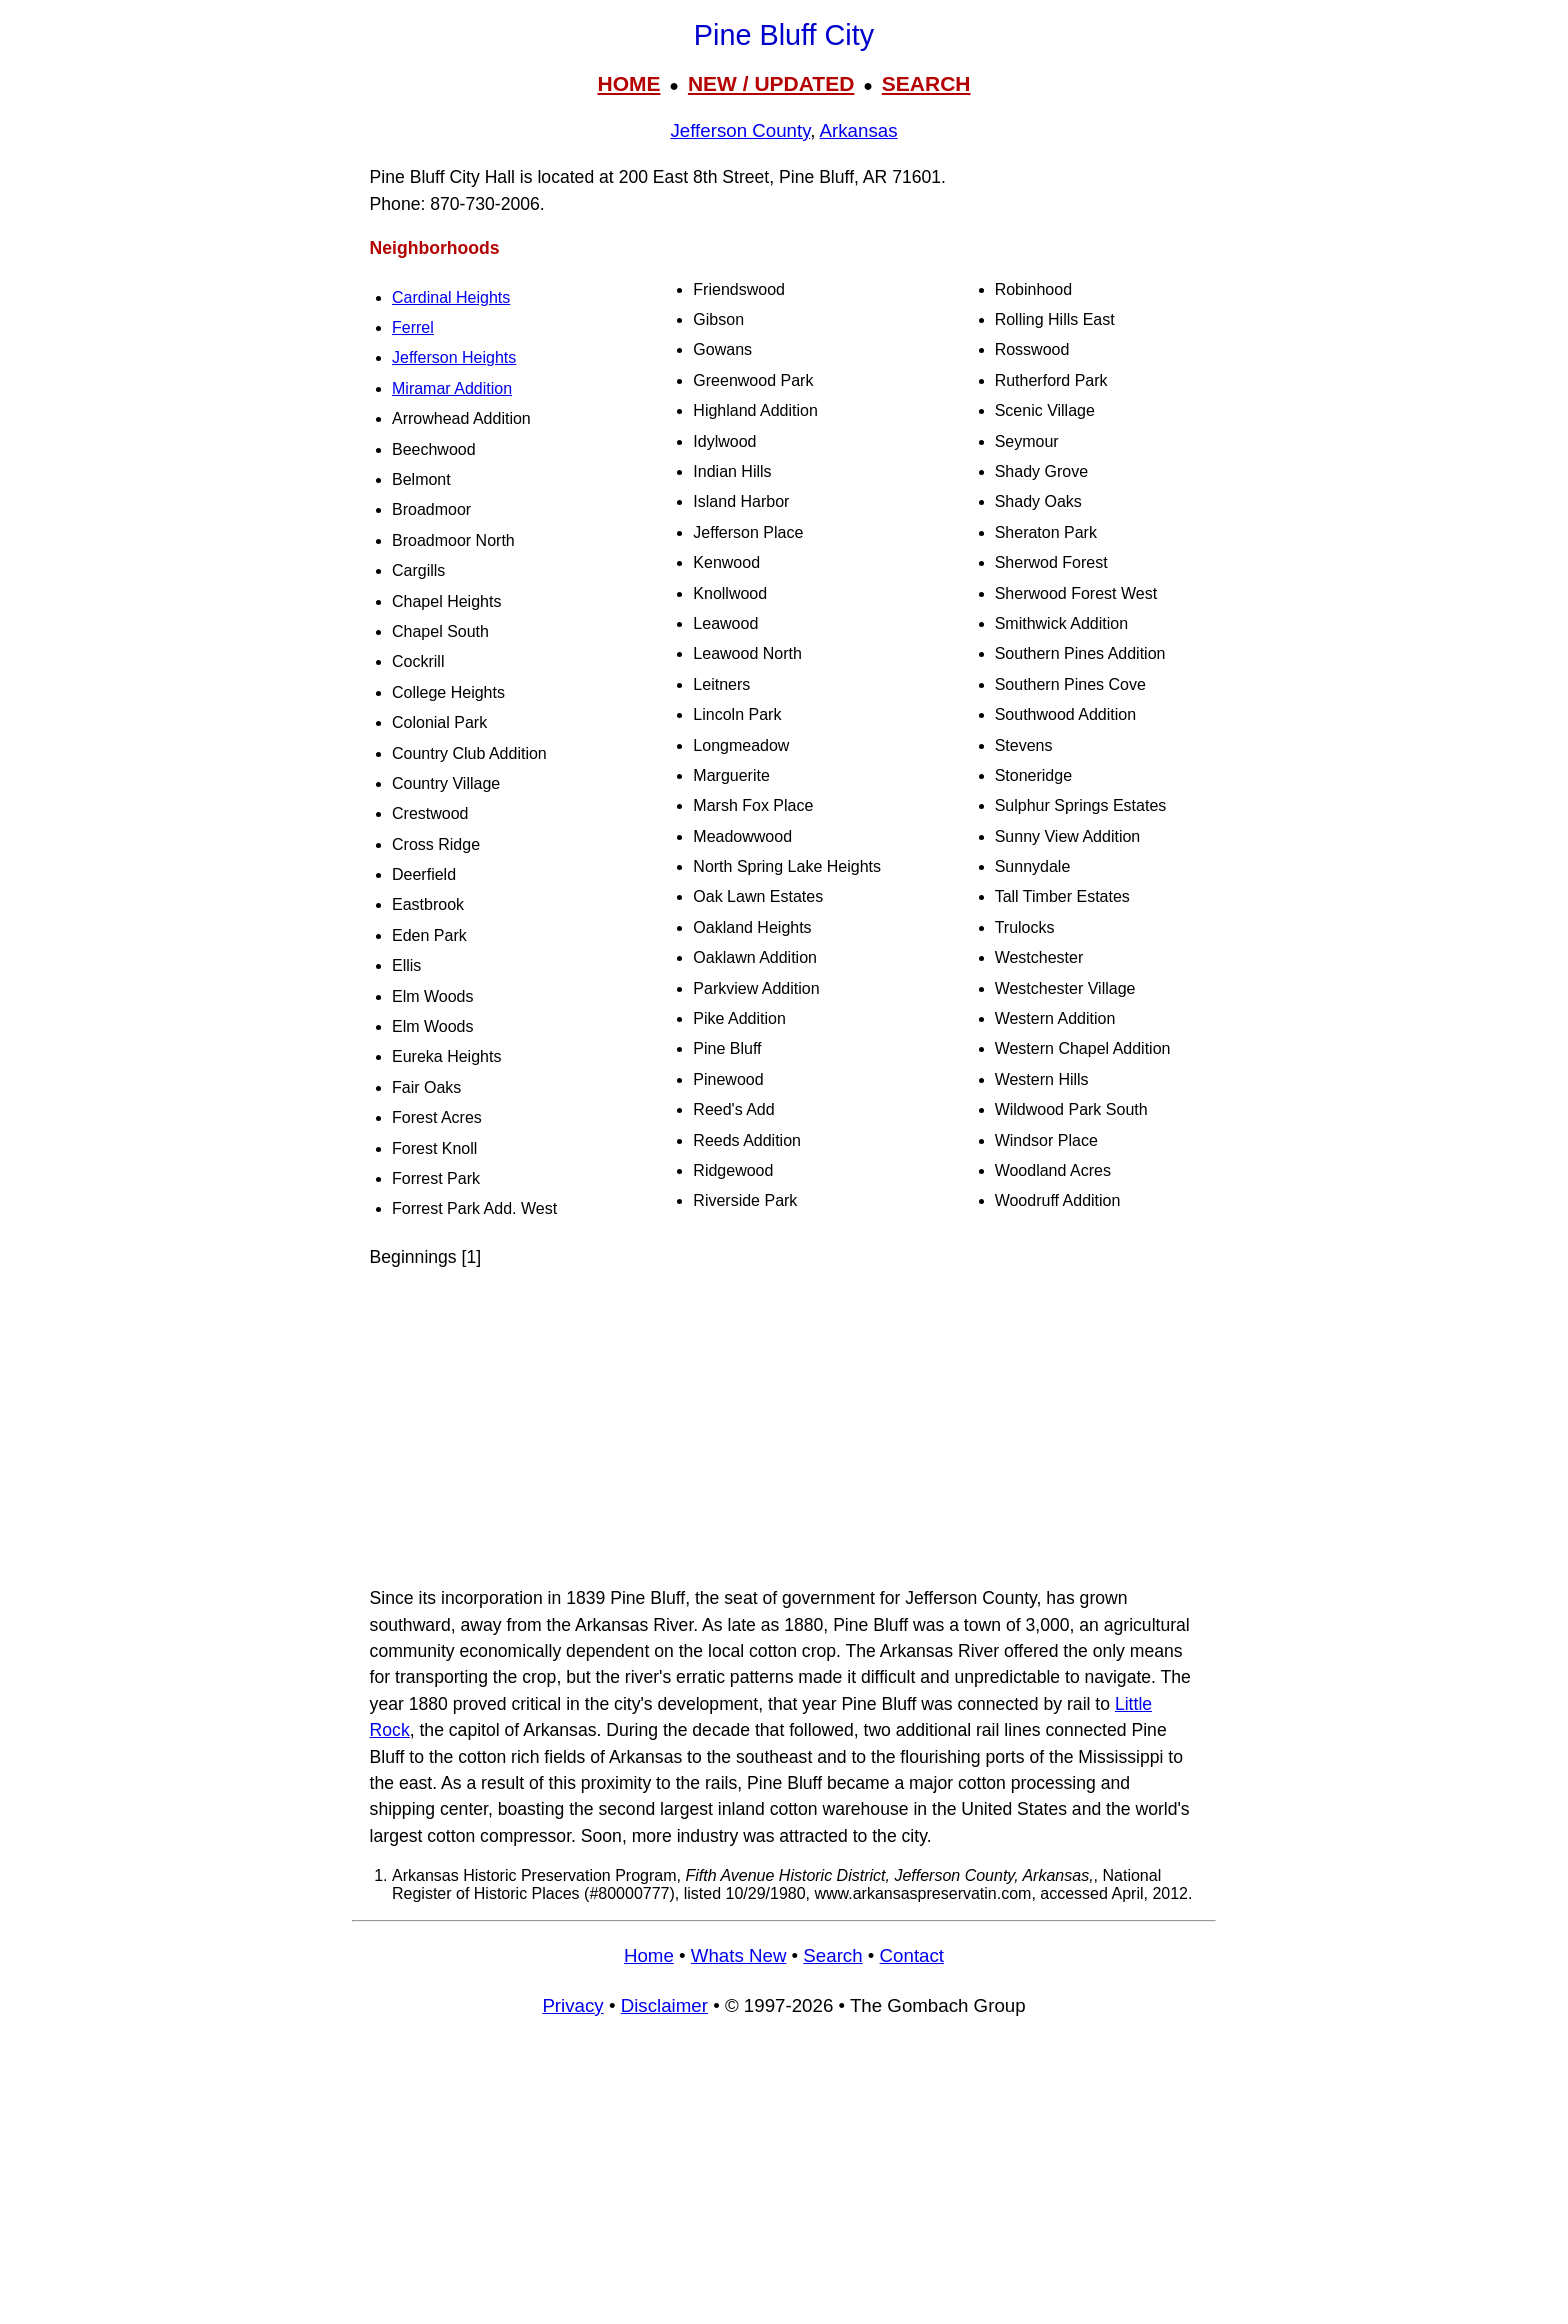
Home (649, 1955)
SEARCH (926, 83)
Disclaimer (664, 2005)
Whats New (739, 1955)
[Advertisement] (784, 1428)
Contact (912, 1955)
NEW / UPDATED (771, 83)
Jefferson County (740, 130)
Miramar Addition (452, 388)
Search (832, 1955)
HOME (628, 83)
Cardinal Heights (451, 297)
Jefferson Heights (454, 357)
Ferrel (413, 327)
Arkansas (859, 130)
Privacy (572, 2005)
